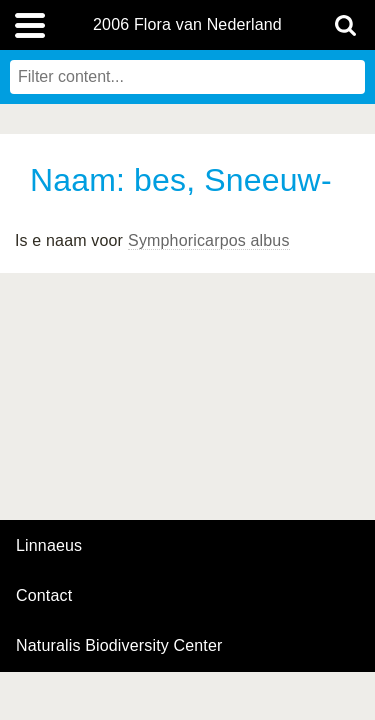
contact (44, 595)
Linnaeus (49, 546)
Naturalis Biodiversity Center (119, 646)
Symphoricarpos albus (209, 240)
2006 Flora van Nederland (187, 25)
